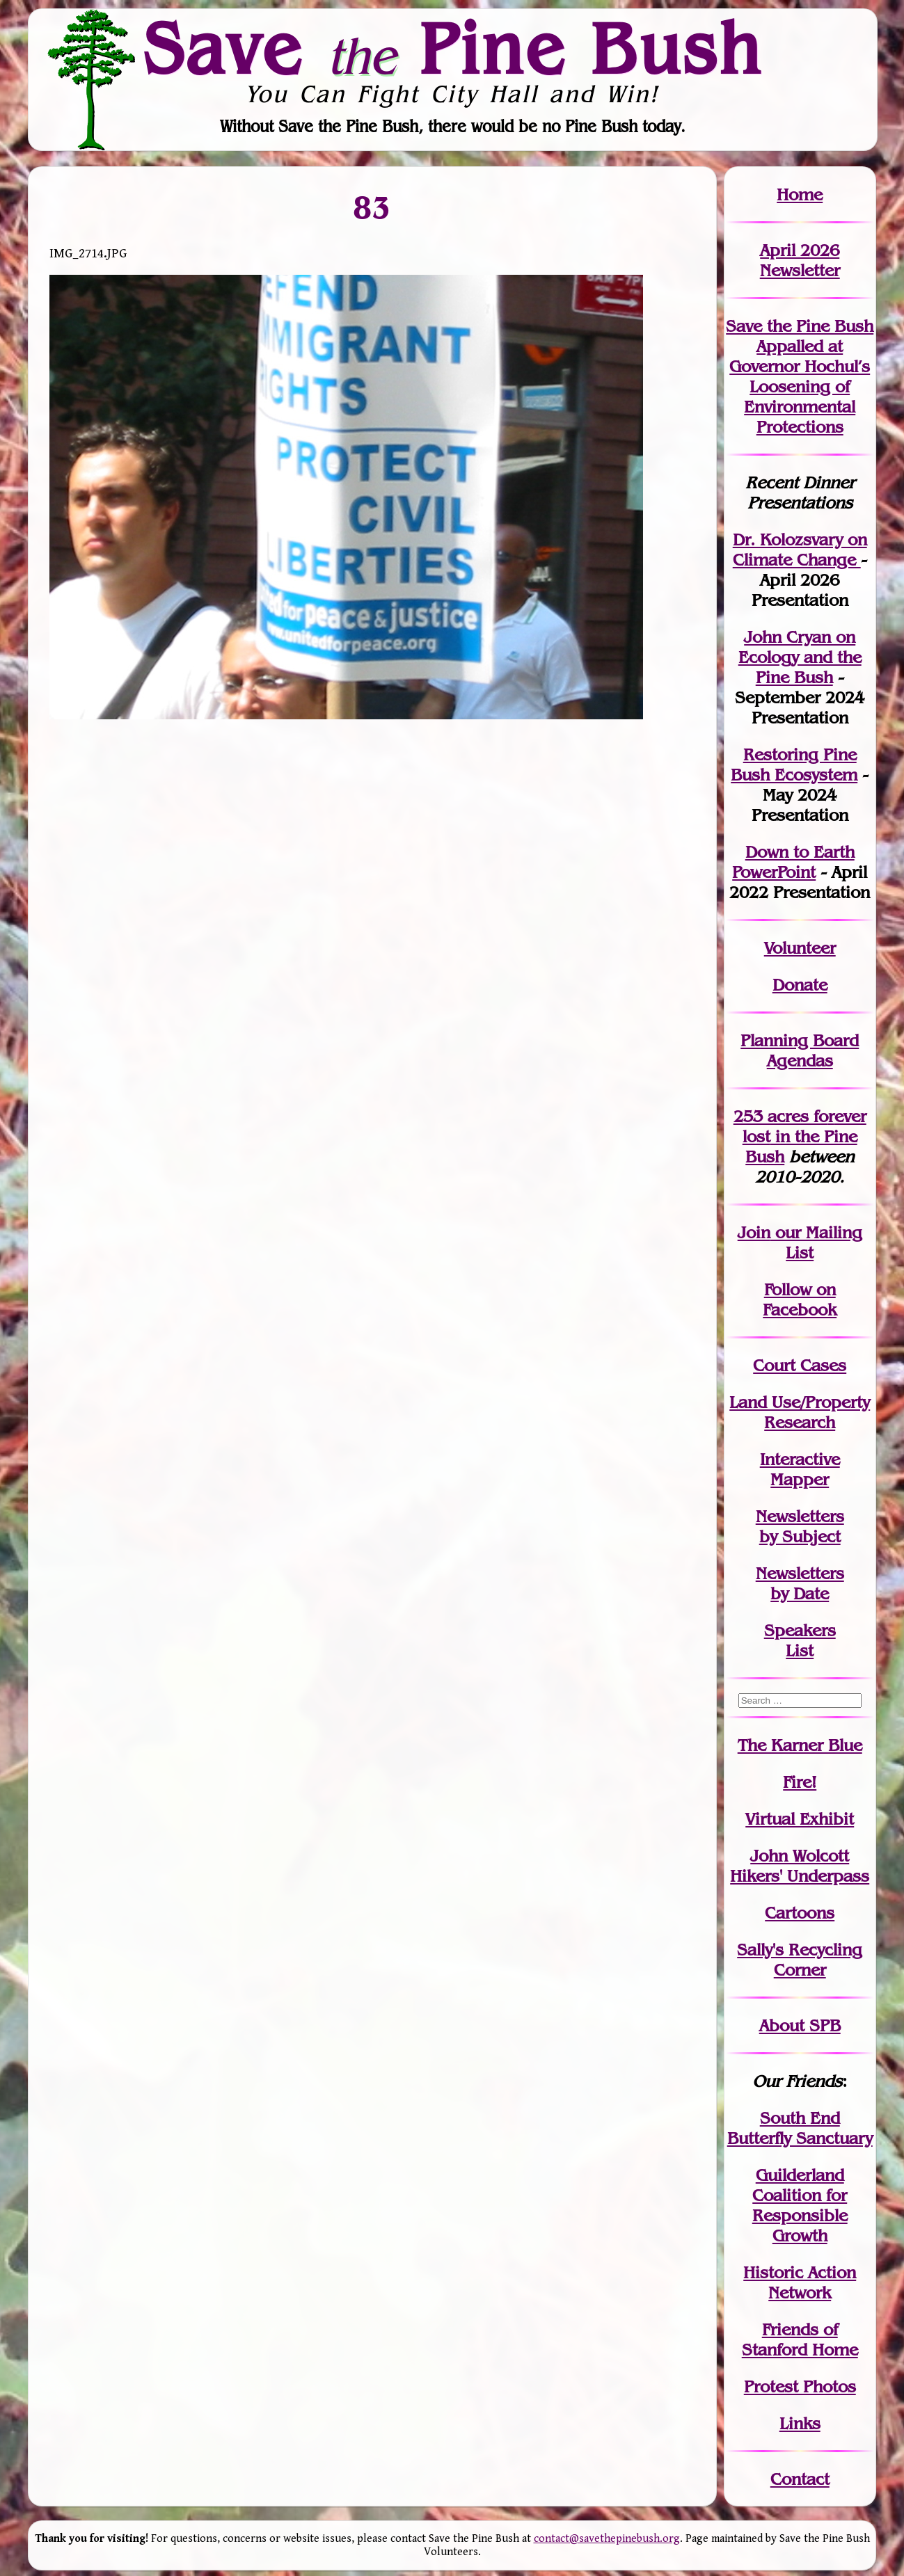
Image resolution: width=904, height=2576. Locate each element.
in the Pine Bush (804, 1136)
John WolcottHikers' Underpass (799, 1866)
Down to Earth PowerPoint (793, 862)
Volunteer (800, 948)
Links (799, 2423)
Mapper (799, 1479)
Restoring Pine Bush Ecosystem (794, 764)
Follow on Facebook (799, 1299)
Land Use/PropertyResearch (799, 1412)
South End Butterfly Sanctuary (800, 2128)
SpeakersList (800, 1640)
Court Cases (799, 1365)
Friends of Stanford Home (800, 2339)
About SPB (800, 2025)
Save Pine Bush (453, 49)
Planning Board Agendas (799, 1050)
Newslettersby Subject (800, 1526)
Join (754, 1232)
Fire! (799, 1782)
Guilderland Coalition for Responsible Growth (800, 2205)
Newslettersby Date (800, 1583)
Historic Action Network (799, 2282)
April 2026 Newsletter (800, 260)
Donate (799, 985)
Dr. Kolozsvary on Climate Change (800, 549)
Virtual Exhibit (799, 1819)
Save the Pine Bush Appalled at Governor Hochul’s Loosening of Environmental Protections (799, 376)
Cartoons (799, 1913)
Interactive (800, 1459)
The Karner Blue (800, 1745)
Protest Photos (800, 2386)
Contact (800, 2479)
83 (372, 207)
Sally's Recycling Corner (799, 1959)
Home (800, 194)
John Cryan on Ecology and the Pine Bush (800, 657)
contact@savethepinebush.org (607, 2538)
